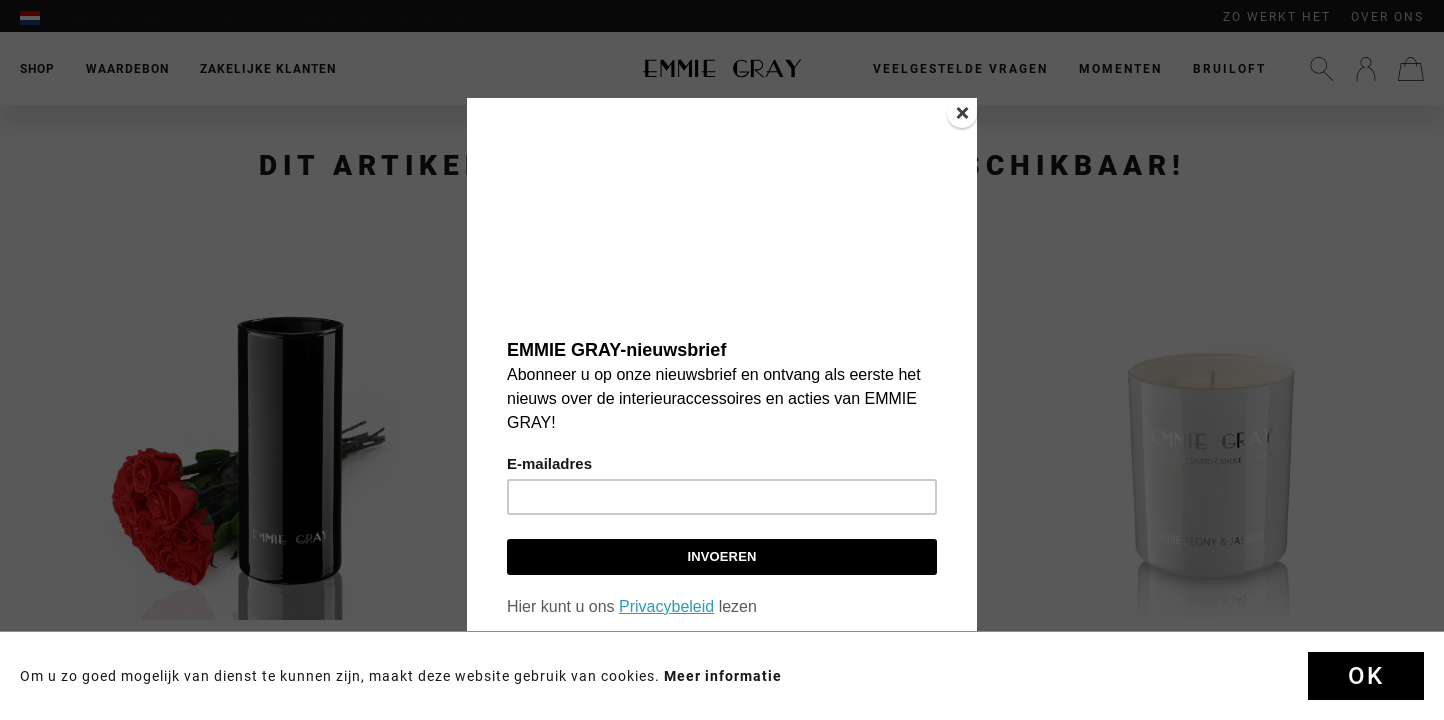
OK (1366, 676)
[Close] (962, 113)
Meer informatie (723, 676)
